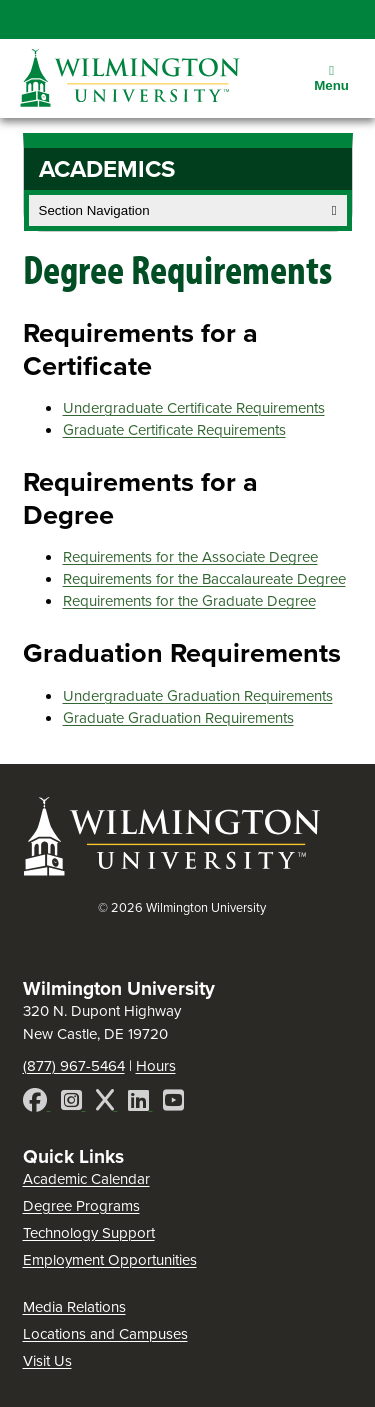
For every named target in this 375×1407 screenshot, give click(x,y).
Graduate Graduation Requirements (178, 718)
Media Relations (74, 1307)
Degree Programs (81, 1206)
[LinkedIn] (140, 1103)
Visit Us (47, 1361)
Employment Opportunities (110, 1260)
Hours (156, 1066)
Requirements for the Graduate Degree (189, 601)
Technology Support (89, 1233)
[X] (107, 1103)
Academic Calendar (86, 1179)
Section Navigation (188, 210)
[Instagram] (73, 1103)
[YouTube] (173, 1103)
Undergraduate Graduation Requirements (198, 696)
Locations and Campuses (105, 1334)
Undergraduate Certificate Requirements (194, 408)
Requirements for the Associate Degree (190, 557)
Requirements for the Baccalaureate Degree (204, 579)
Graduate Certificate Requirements (174, 430)
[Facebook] (37, 1103)
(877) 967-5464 (74, 1066)
